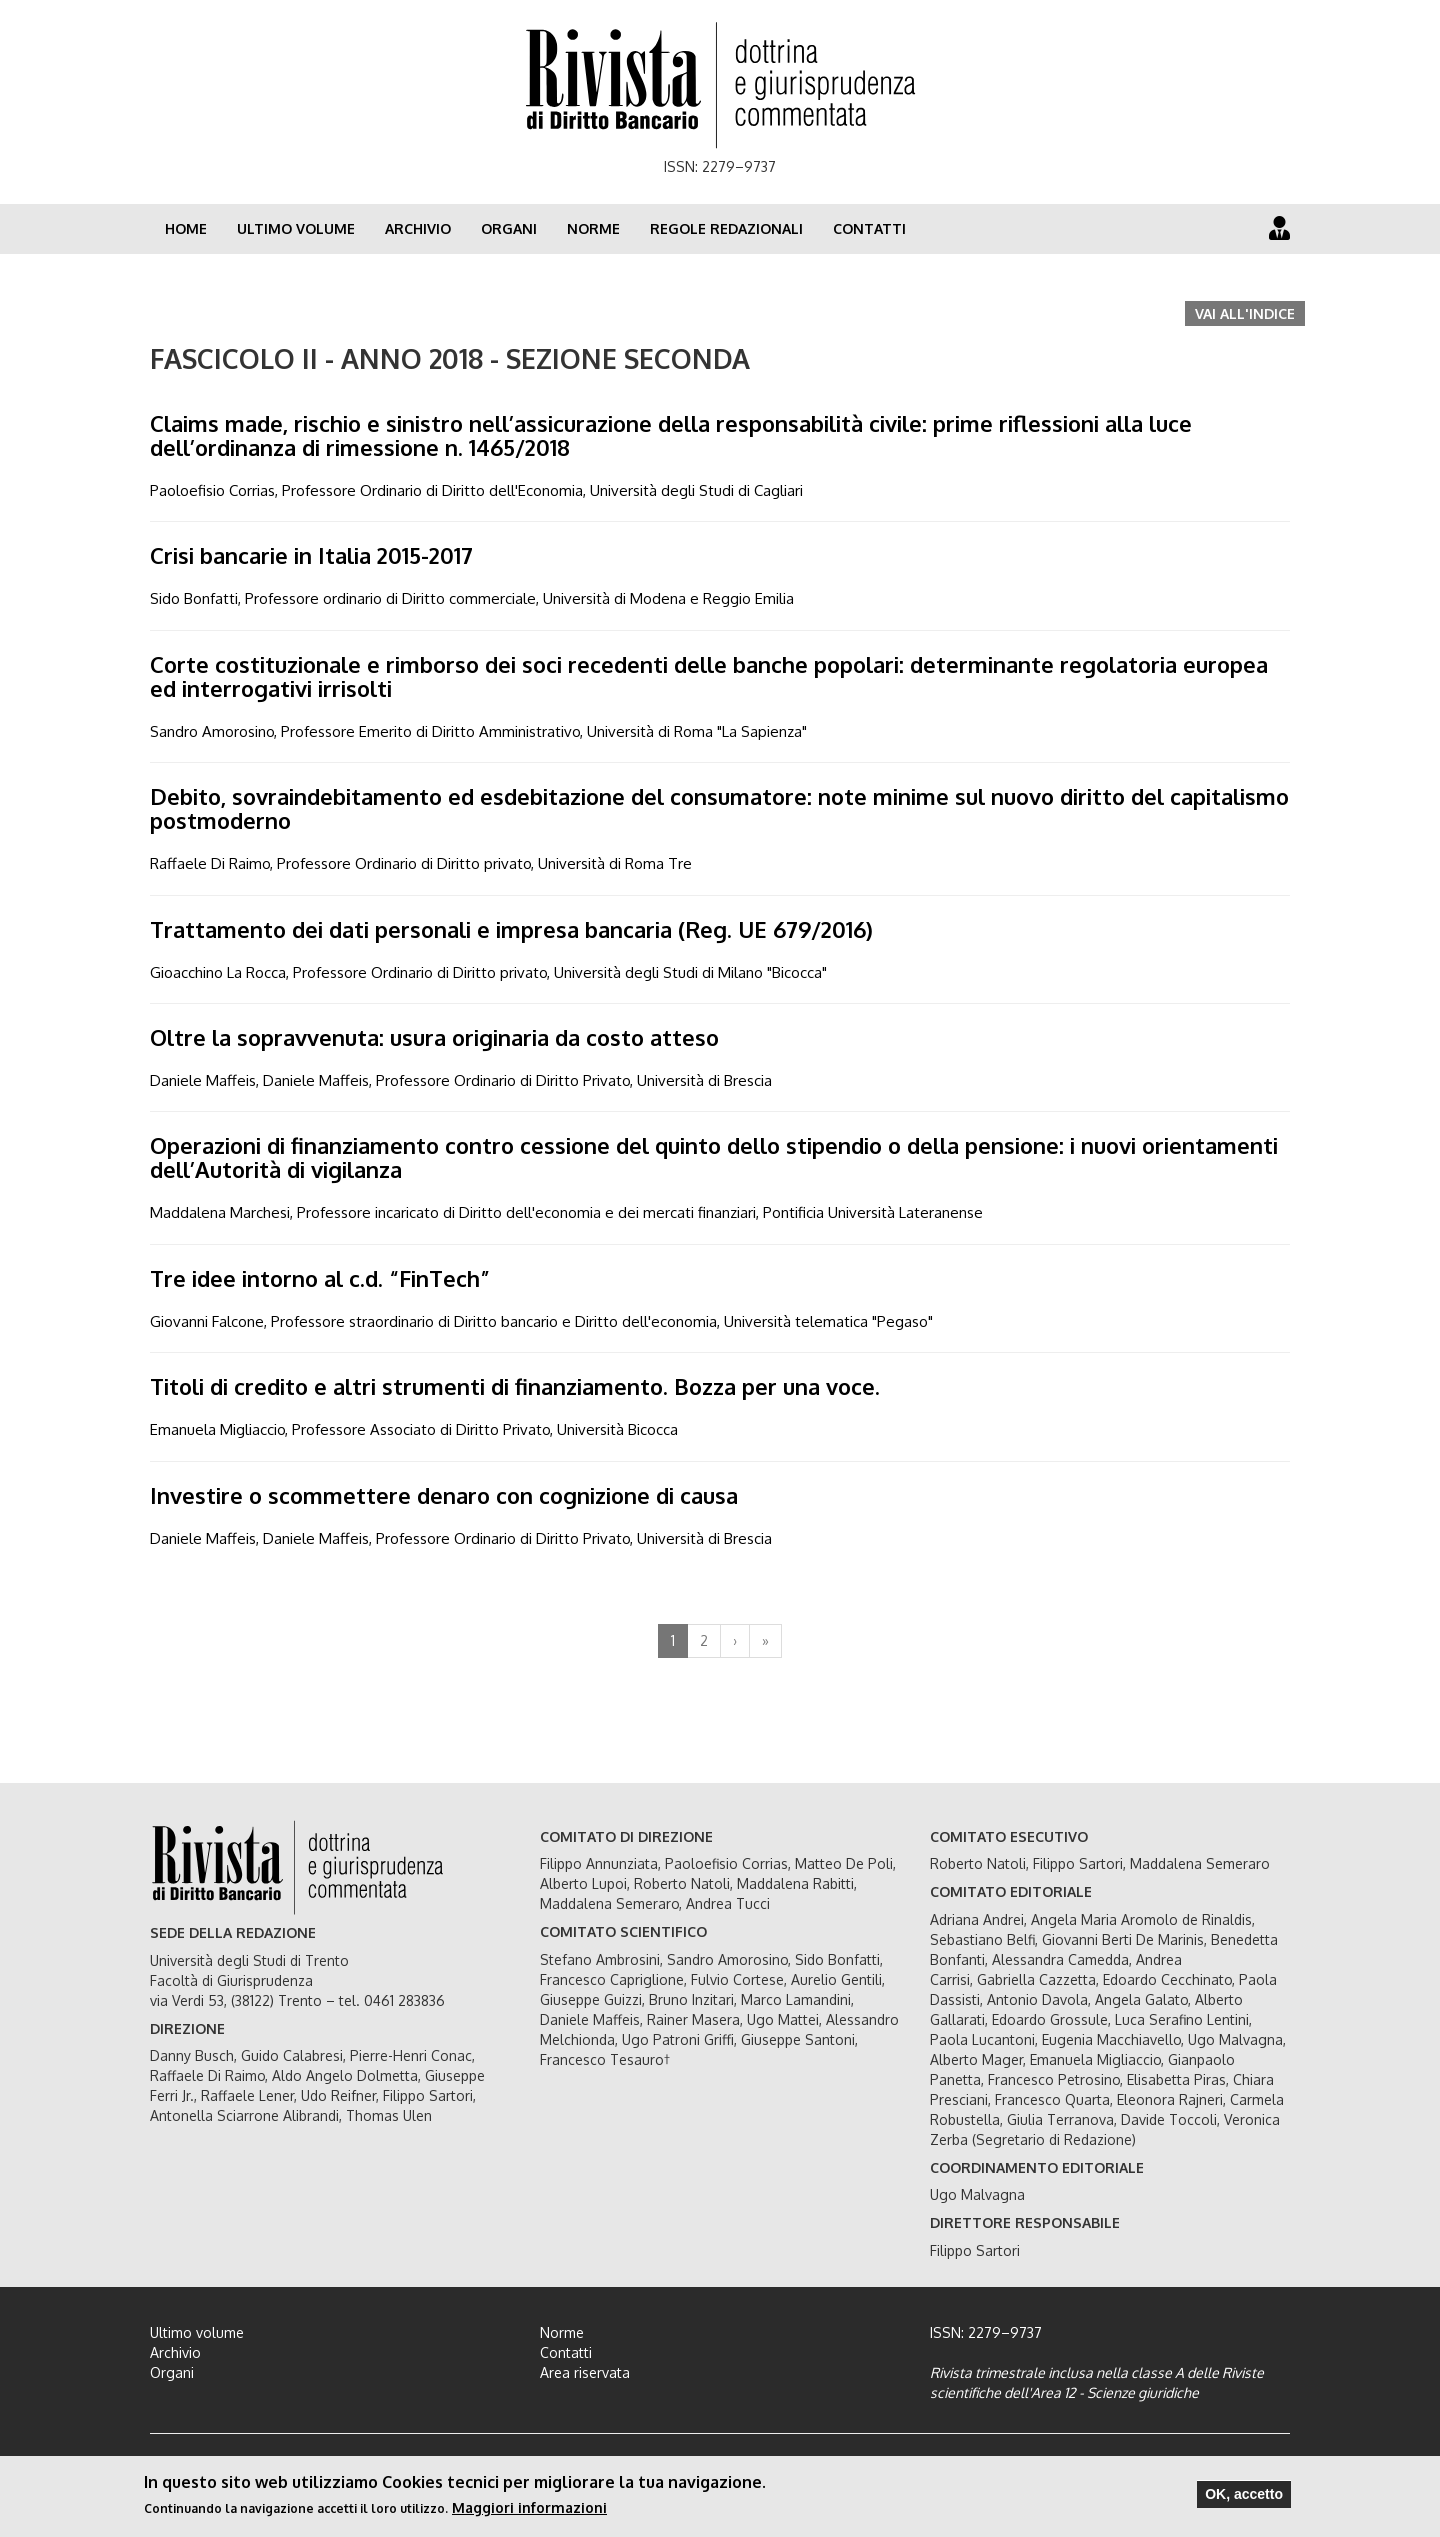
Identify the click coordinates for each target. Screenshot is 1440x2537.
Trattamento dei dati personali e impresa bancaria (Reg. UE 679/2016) (511, 929)
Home (186, 228)
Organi (509, 228)
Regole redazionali (726, 228)
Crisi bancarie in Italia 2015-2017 (311, 555)
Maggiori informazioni (529, 2509)
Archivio (418, 228)
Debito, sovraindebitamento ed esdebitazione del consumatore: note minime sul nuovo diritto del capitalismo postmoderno (719, 808)
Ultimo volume (296, 228)
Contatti (869, 228)
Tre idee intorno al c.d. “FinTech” (320, 1278)
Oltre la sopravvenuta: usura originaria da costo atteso (434, 1037)
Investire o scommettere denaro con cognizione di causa (444, 1495)
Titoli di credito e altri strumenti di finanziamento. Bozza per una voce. (515, 1386)
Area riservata (585, 2372)
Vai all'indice (1245, 313)
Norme (593, 228)
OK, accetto (1244, 2496)
